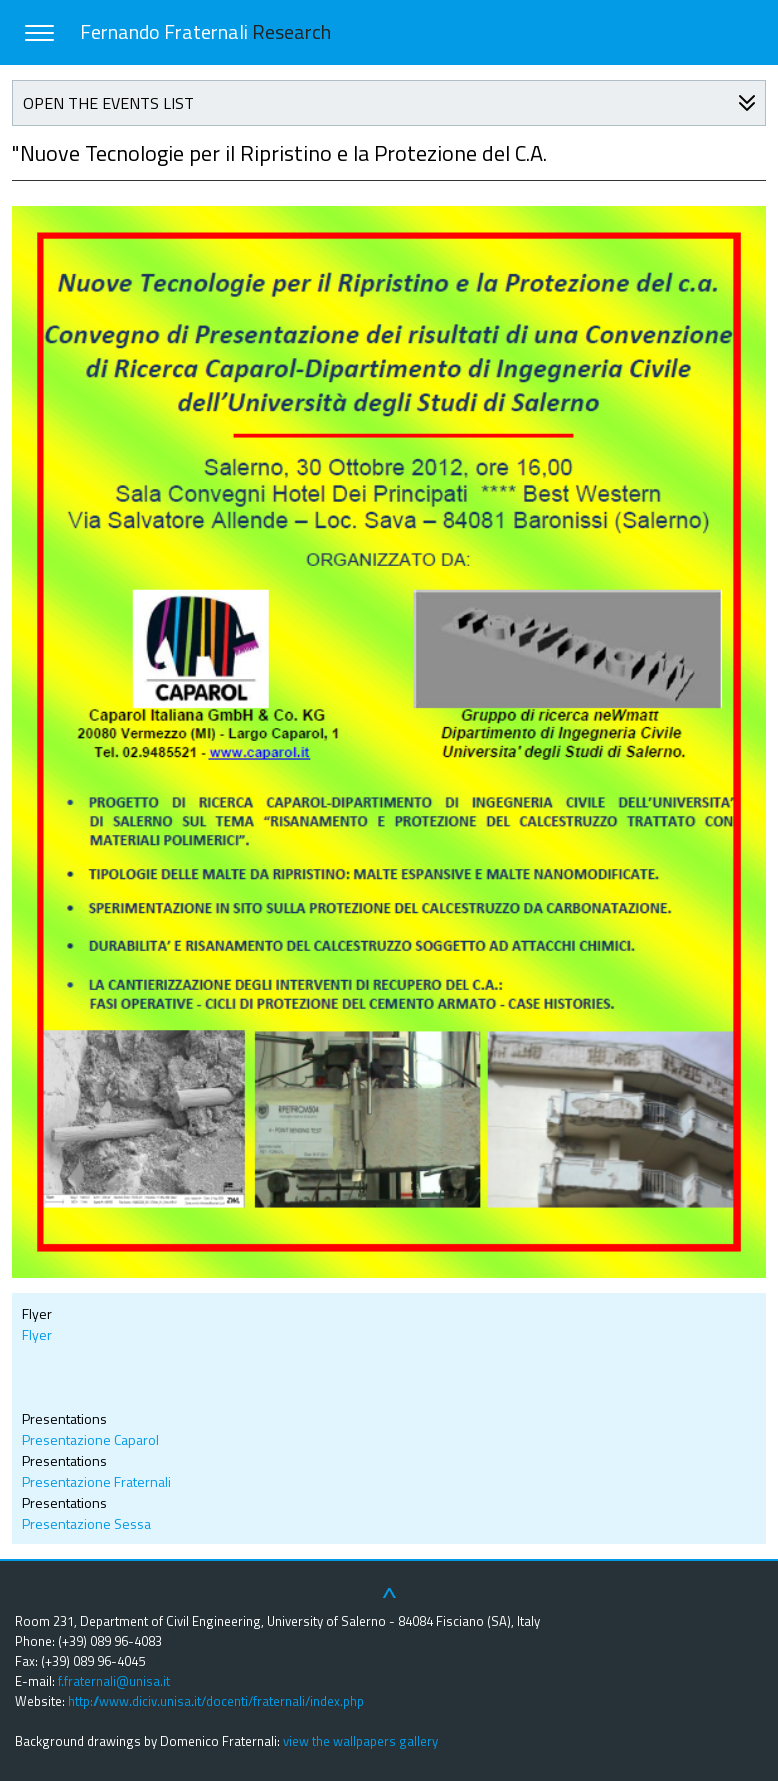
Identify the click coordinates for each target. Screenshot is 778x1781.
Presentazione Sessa (86, 1523)
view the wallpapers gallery (360, 1741)
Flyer (37, 1334)
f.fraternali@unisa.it (114, 1681)
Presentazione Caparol (90, 1439)
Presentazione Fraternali (96, 1481)
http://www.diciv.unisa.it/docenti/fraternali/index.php (216, 1701)
